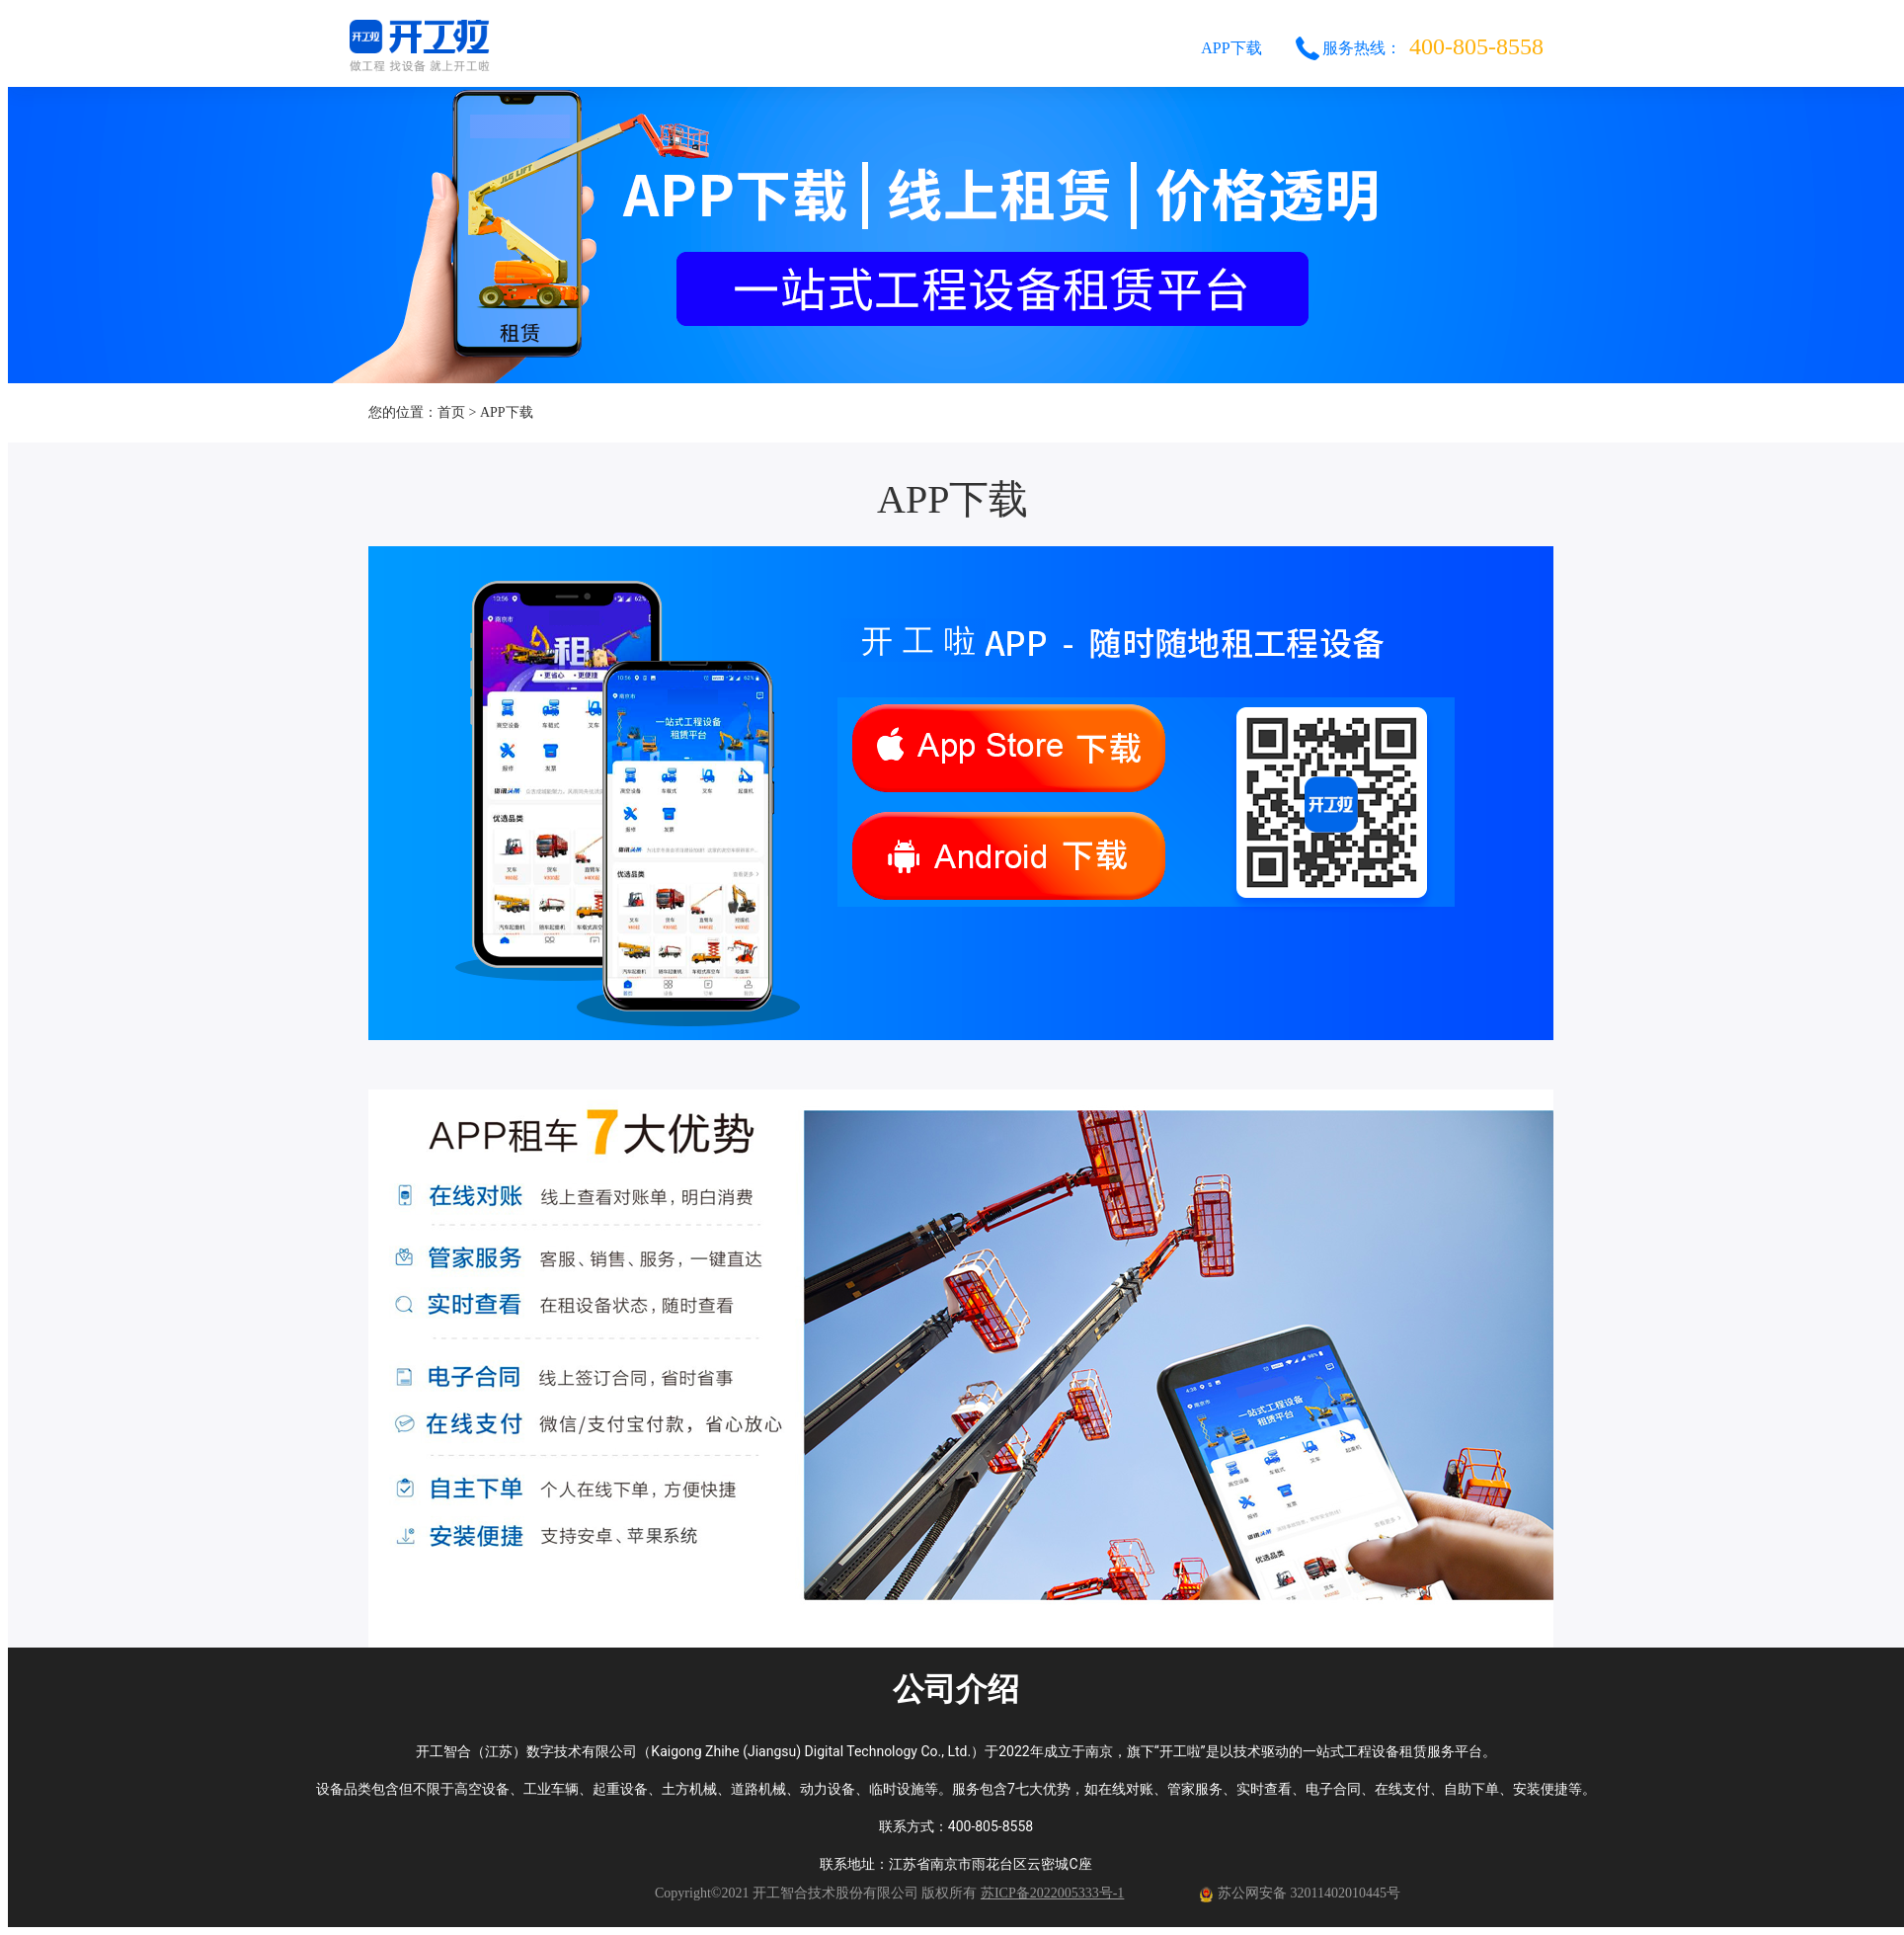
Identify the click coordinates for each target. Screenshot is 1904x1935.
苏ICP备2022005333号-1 (1052, 1893)
